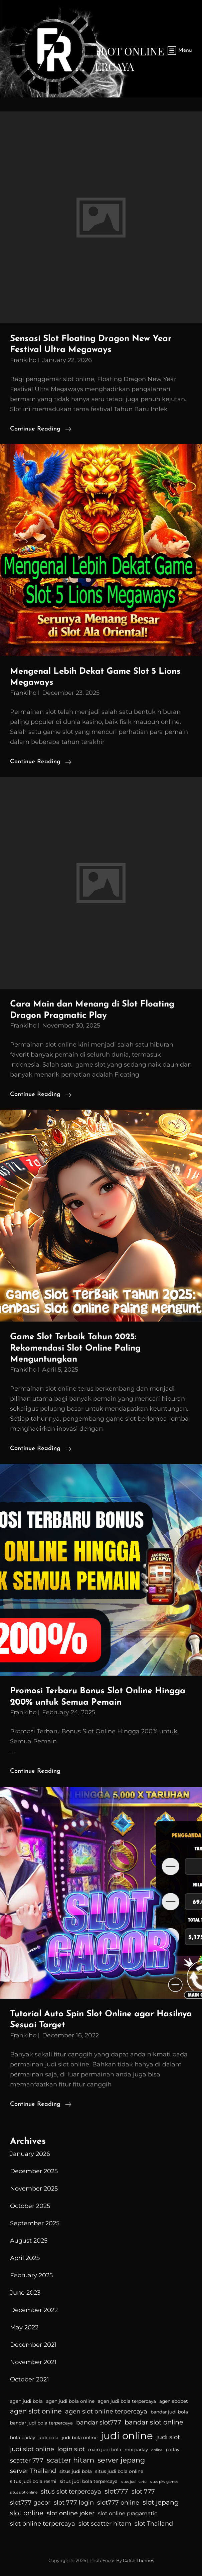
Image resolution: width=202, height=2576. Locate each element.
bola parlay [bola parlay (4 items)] (22, 2437)
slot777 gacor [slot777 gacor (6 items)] (30, 2502)
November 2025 (34, 2188)
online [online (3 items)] (156, 2450)
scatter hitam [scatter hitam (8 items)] (70, 2460)
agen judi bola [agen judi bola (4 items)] (26, 2401)
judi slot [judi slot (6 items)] (168, 2437)
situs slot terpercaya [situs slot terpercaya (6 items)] (71, 2491)
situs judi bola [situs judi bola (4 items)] (75, 2471)
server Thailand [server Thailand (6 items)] (33, 2471)
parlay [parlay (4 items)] (172, 2449)
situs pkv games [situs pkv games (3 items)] (164, 2482)
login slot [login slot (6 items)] (71, 2449)
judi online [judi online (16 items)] (127, 2436)
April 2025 (25, 2258)
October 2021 (29, 2379)
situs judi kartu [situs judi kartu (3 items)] (134, 2482)
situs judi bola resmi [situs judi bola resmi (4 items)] (33, 2481)
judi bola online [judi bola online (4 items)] (79, 2437)
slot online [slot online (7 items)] (26, 2513)
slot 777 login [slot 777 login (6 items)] (74, 2502)
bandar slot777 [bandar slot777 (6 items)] (98, 2422)
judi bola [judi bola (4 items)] (48, 2437)
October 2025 (30, 2206)
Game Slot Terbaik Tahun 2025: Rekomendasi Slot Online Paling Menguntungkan (75, 1348)
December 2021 (33, 2344)
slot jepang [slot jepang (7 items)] (161, 2502)
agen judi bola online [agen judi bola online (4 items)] (70, 2401)
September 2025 (34, 2223)
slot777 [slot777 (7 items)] (116, 2491)
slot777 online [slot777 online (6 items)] (118, 2502)
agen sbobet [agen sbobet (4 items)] (173, 2401)
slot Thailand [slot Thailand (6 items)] (154, 2523)
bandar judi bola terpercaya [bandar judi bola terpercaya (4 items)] (41, 2422)
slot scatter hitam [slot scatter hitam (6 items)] (104, 2523)
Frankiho (23, 360)
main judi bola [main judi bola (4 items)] (104, 2449)
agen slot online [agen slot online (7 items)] (36, 2411)
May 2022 (24, 2327)
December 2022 (34, 2310)
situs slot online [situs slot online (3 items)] (23, 2492)
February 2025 (31, 2275)
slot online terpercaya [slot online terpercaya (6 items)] (42, 2523)
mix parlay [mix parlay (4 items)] (136, 2449)
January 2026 (30, 2154)
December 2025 (34, 2171)
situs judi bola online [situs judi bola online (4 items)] (119, 2471)
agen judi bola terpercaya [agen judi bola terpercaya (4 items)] (127, 2401)
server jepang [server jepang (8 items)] (121, 2460)
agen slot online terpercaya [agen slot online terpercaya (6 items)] (106, 2411)
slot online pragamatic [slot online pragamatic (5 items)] (127, 2513)
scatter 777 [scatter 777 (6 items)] (26, 2460)
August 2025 (28, 2240)
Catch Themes (138, 2560)
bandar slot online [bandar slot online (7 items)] (154, 2422)
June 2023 (25, 2292)
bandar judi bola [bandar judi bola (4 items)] (169, 2411)
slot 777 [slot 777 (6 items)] (143, 2491)
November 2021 (33, 2362)
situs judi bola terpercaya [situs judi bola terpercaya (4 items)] (89, 2481)
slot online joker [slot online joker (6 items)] (70, 2513)
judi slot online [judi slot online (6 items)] (32, 2449)
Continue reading (40, 429)
